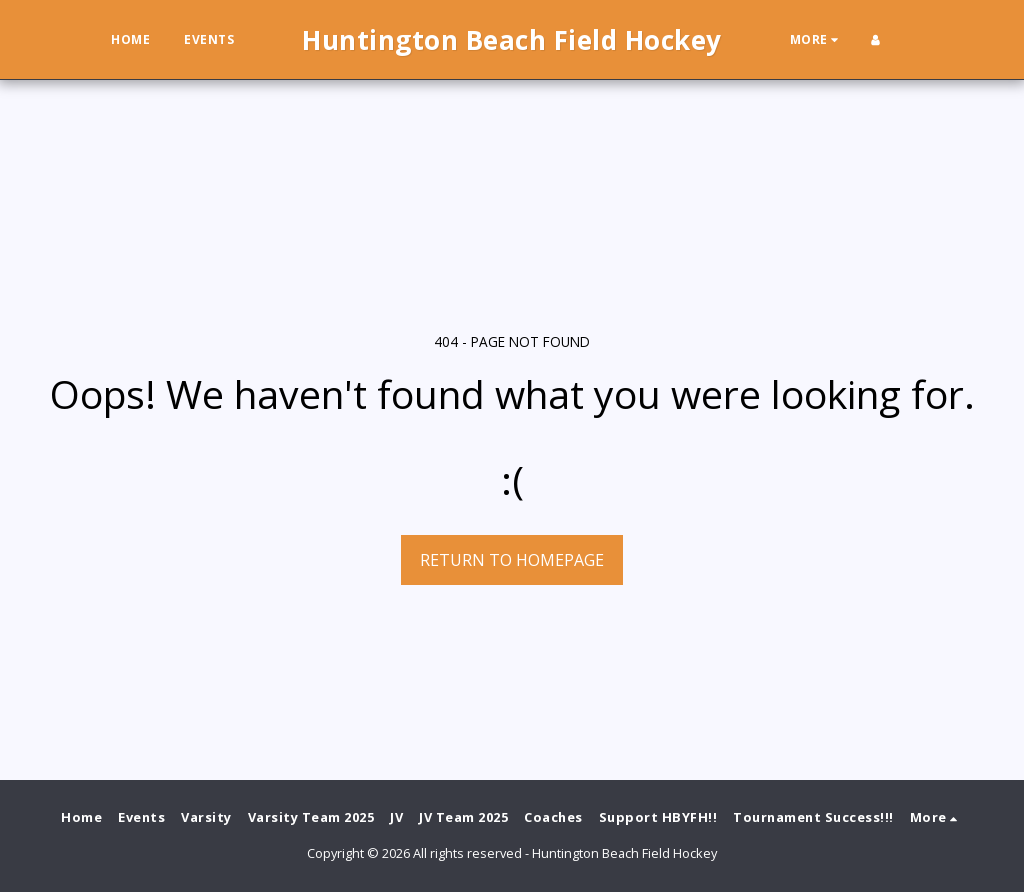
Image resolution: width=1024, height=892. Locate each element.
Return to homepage (512, 560)
